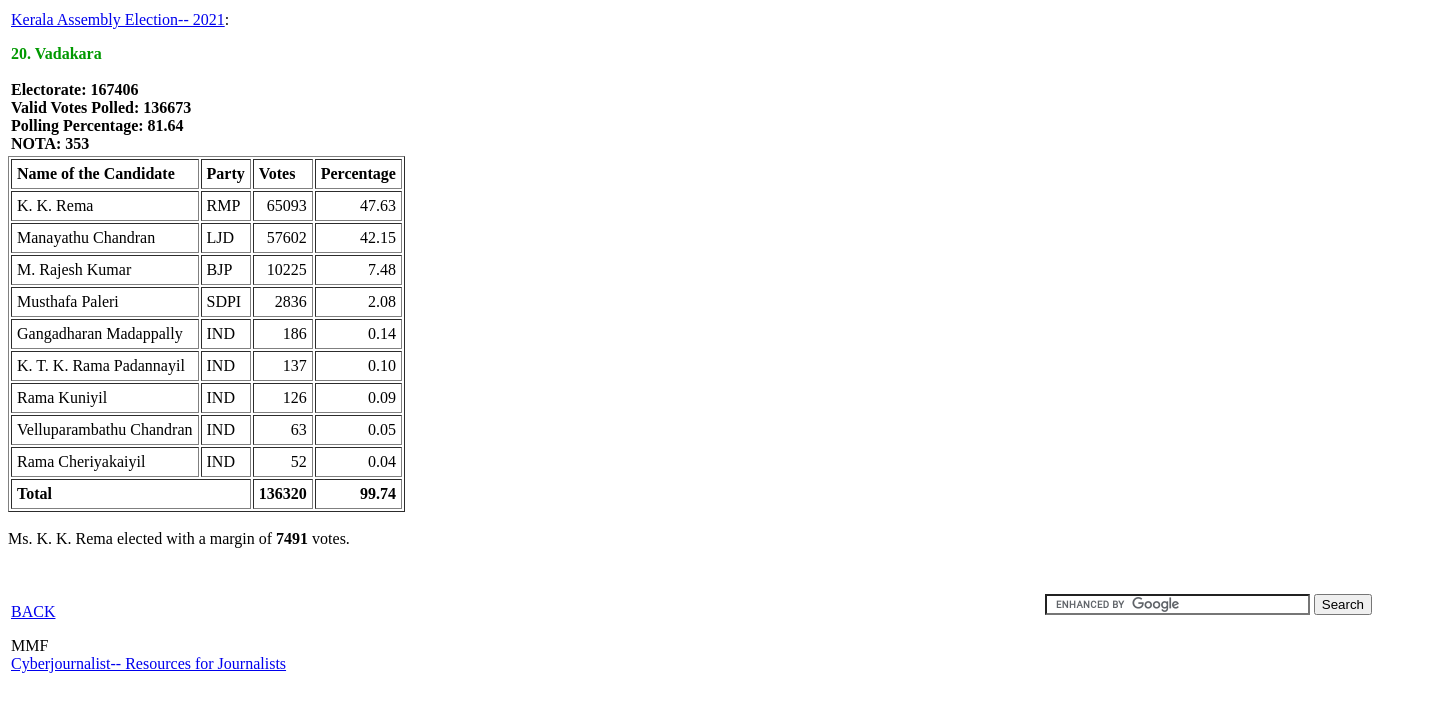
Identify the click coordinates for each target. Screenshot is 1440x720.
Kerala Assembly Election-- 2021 (118, 19)
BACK (33, 611)
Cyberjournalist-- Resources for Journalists (148, 663)
